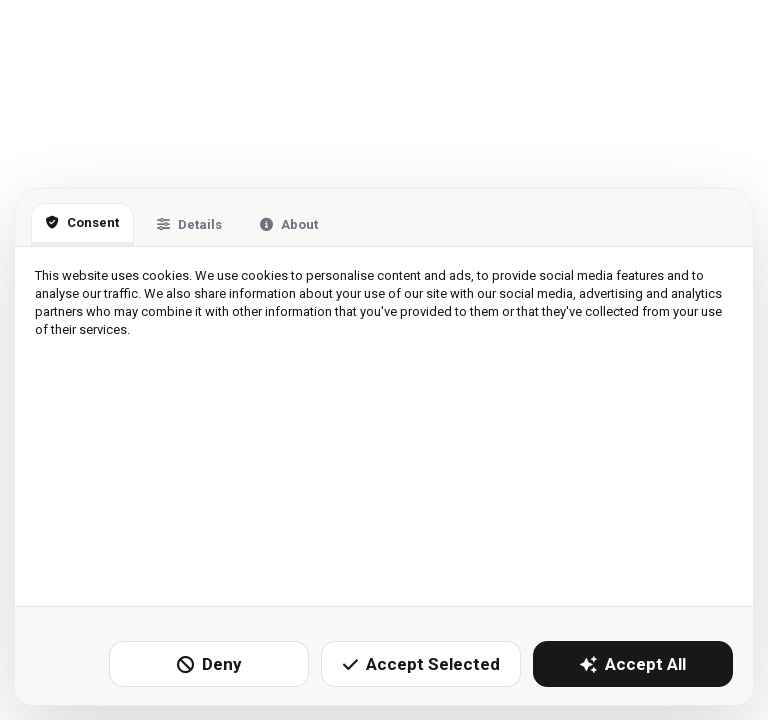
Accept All (633, 664)
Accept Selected (421, 664)
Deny (209, 664)
